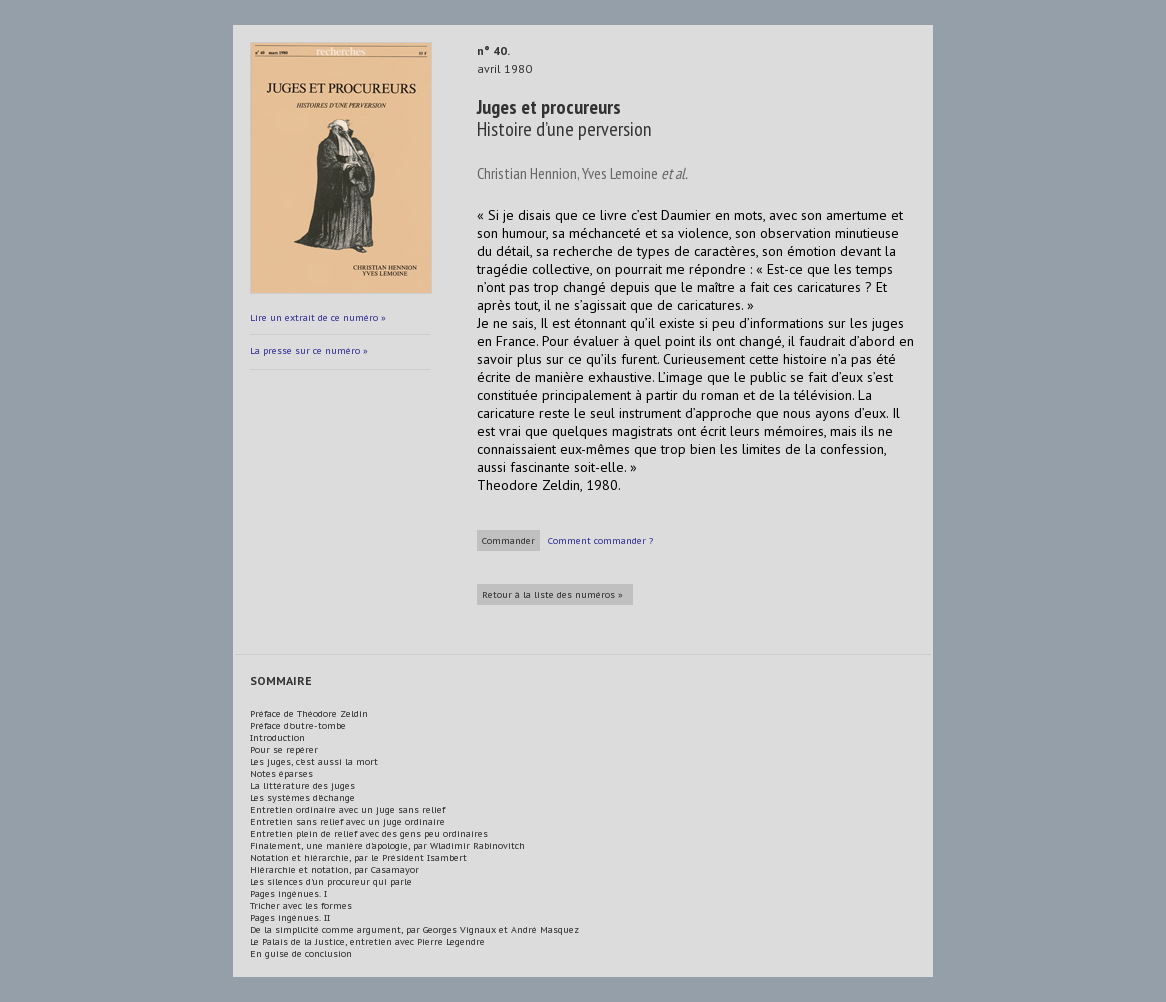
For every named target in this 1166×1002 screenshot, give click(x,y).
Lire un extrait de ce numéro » (318, 317)
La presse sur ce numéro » (309, 350)
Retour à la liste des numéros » (552, 594)
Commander (508, 540)
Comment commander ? (600, 540)
